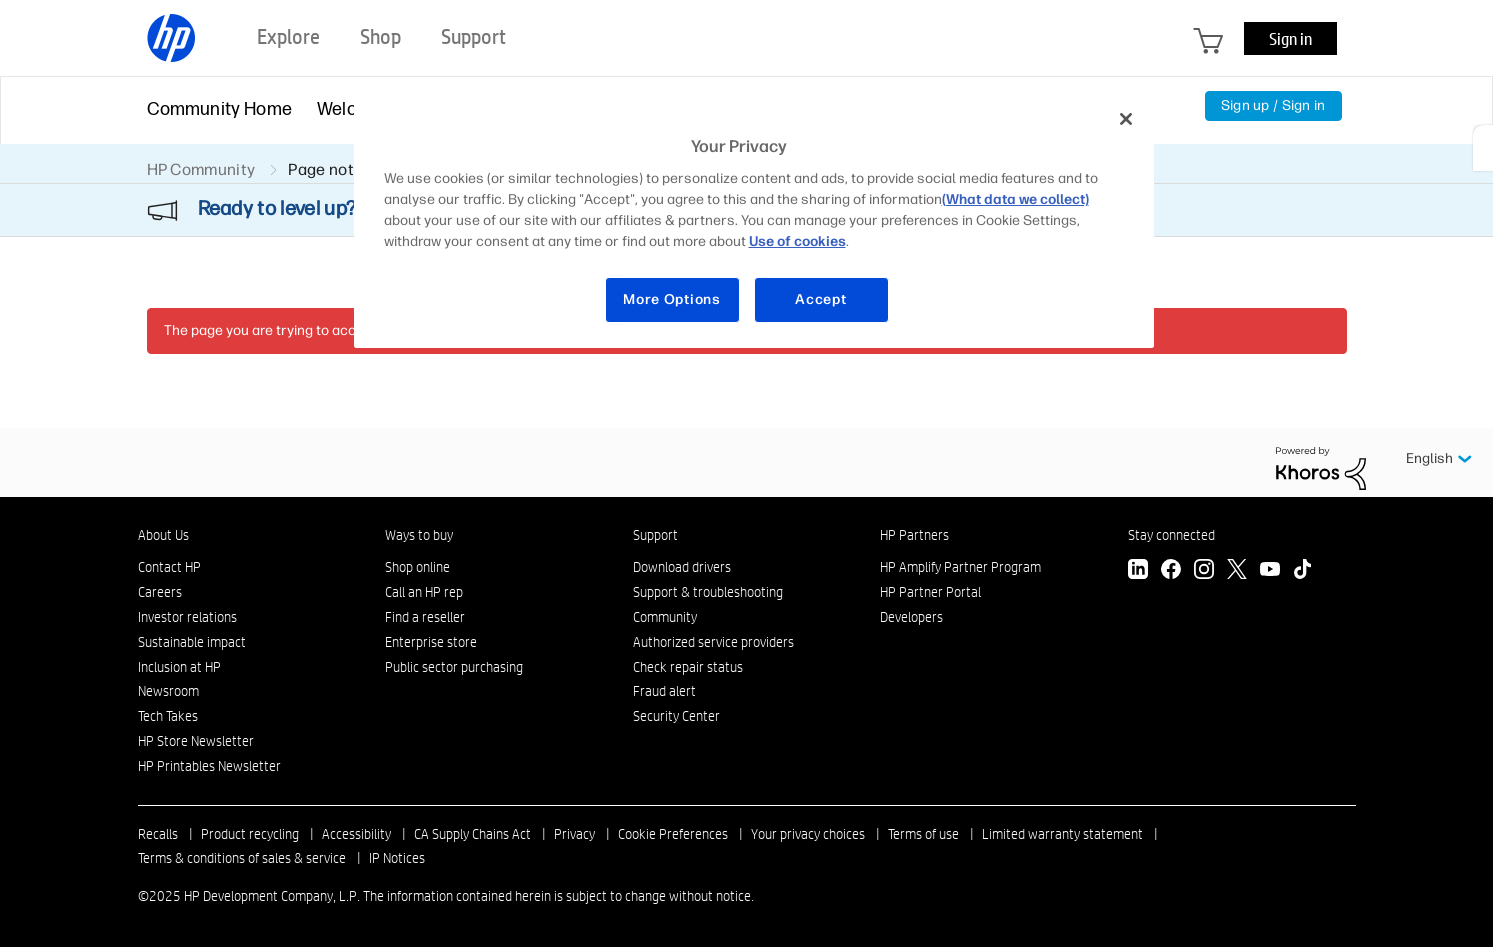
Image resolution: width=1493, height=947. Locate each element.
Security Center (676, 716)
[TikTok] (1303, 571)
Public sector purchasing (454, 667)
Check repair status (688, 667)
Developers (911, 617)
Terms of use (923, 834)
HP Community (201, 169)
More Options (671, 299)
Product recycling (250, 834)
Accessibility (356, 834)
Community (665, 617)
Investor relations (187, 617)
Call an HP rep (424, 592)
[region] (754, 221)
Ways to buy (419, 535)
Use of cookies (797, 241)
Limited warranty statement (1062, 834)
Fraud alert (664, 691)
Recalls (158, 834)
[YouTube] (1270, 571)
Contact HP (169, 567)
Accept (820, 299)
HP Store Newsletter (196, 741)
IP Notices (397, 858)
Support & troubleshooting (708, 592)
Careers (160, 592)
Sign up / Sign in (1273, 105)
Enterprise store (431, 642)
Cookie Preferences (673, 834)
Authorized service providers (713, 642)
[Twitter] (1237, 571)
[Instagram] (1204, 571)
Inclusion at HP (179, 667)
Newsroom (168, 691)
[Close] (1126, 119)
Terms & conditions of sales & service (242, 858)
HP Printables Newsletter (209, 766)
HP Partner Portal (930, 592)
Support (655, 535)
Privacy (574, 834)
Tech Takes (168, 716)
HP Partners (914, 535)
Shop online (417, 567)
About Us (163, 535)
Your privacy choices (808, 834)
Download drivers (682, 567)
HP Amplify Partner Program (960, 567)
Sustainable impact (192, 642)
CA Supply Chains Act (472, 834)
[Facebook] (1171, 571)
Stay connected (1171, 535)
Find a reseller (425, 617)
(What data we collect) (1015, 199)
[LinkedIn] (1138, 571)
